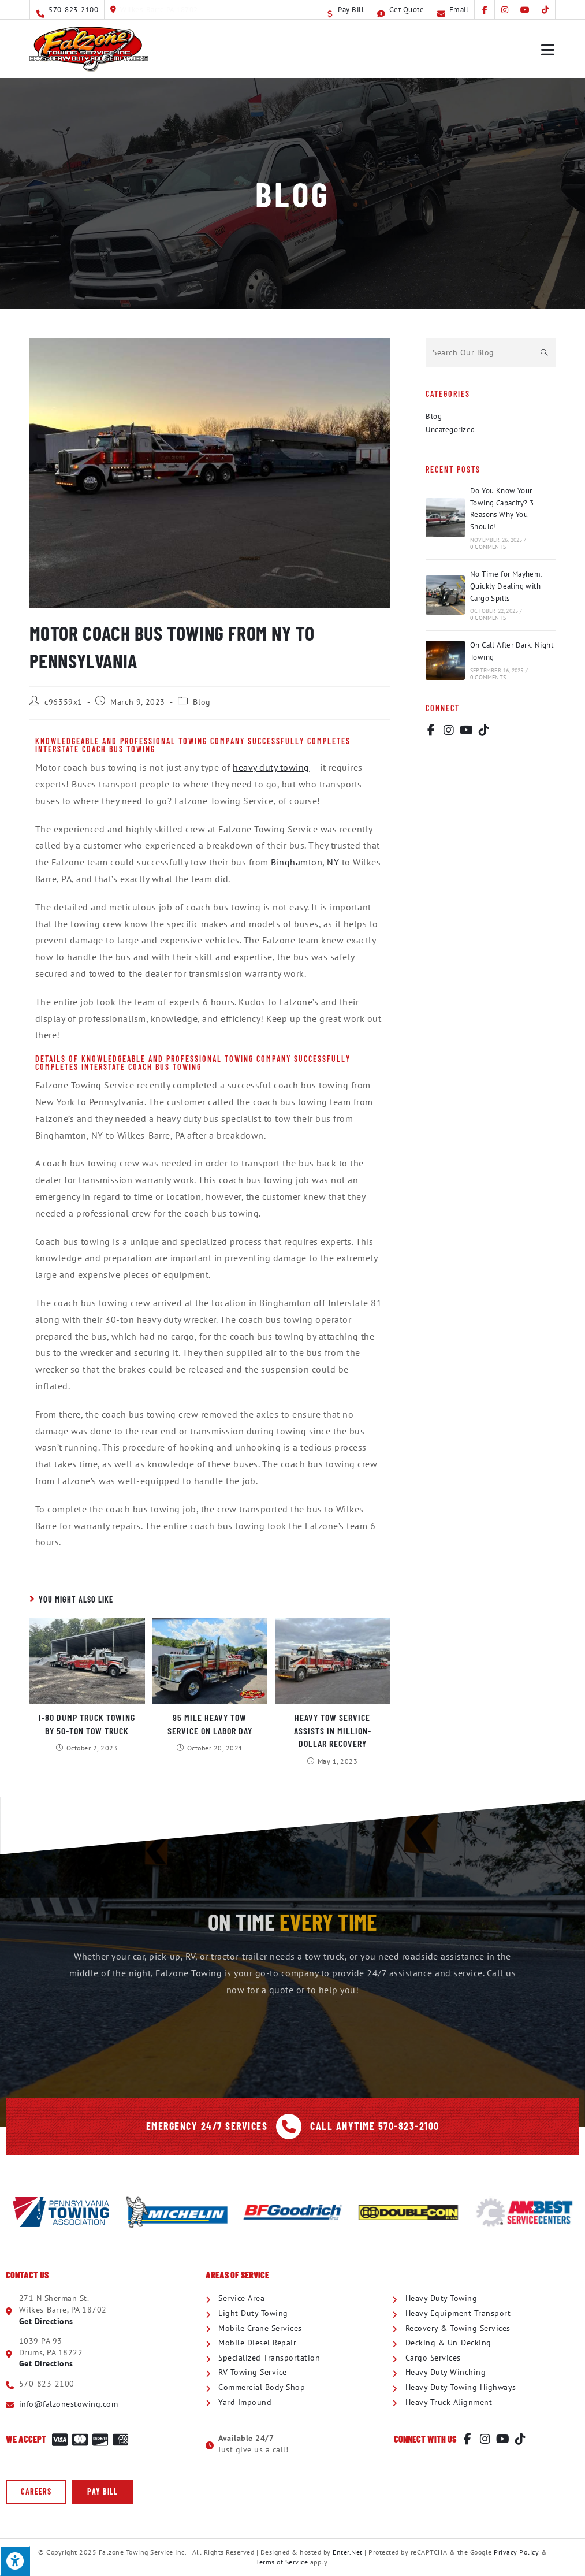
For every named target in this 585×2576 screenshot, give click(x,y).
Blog (201, 702)
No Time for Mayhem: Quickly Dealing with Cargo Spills (506, 586)
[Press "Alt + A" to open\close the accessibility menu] (15, 2561)
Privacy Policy (516, 2552)
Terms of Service (282, 2562)
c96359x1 (63, 702)
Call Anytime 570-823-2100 (374, 2126)
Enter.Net (348, 2552)
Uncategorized (450, 429)
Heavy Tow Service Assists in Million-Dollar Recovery (332, 1730)
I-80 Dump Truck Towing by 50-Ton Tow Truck (87, 1723)
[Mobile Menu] (548, 49)
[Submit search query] (544, 352)
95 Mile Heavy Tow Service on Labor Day (209, 1723)
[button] (36, 2492)
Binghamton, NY (305, 862)
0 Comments (488, 547)
